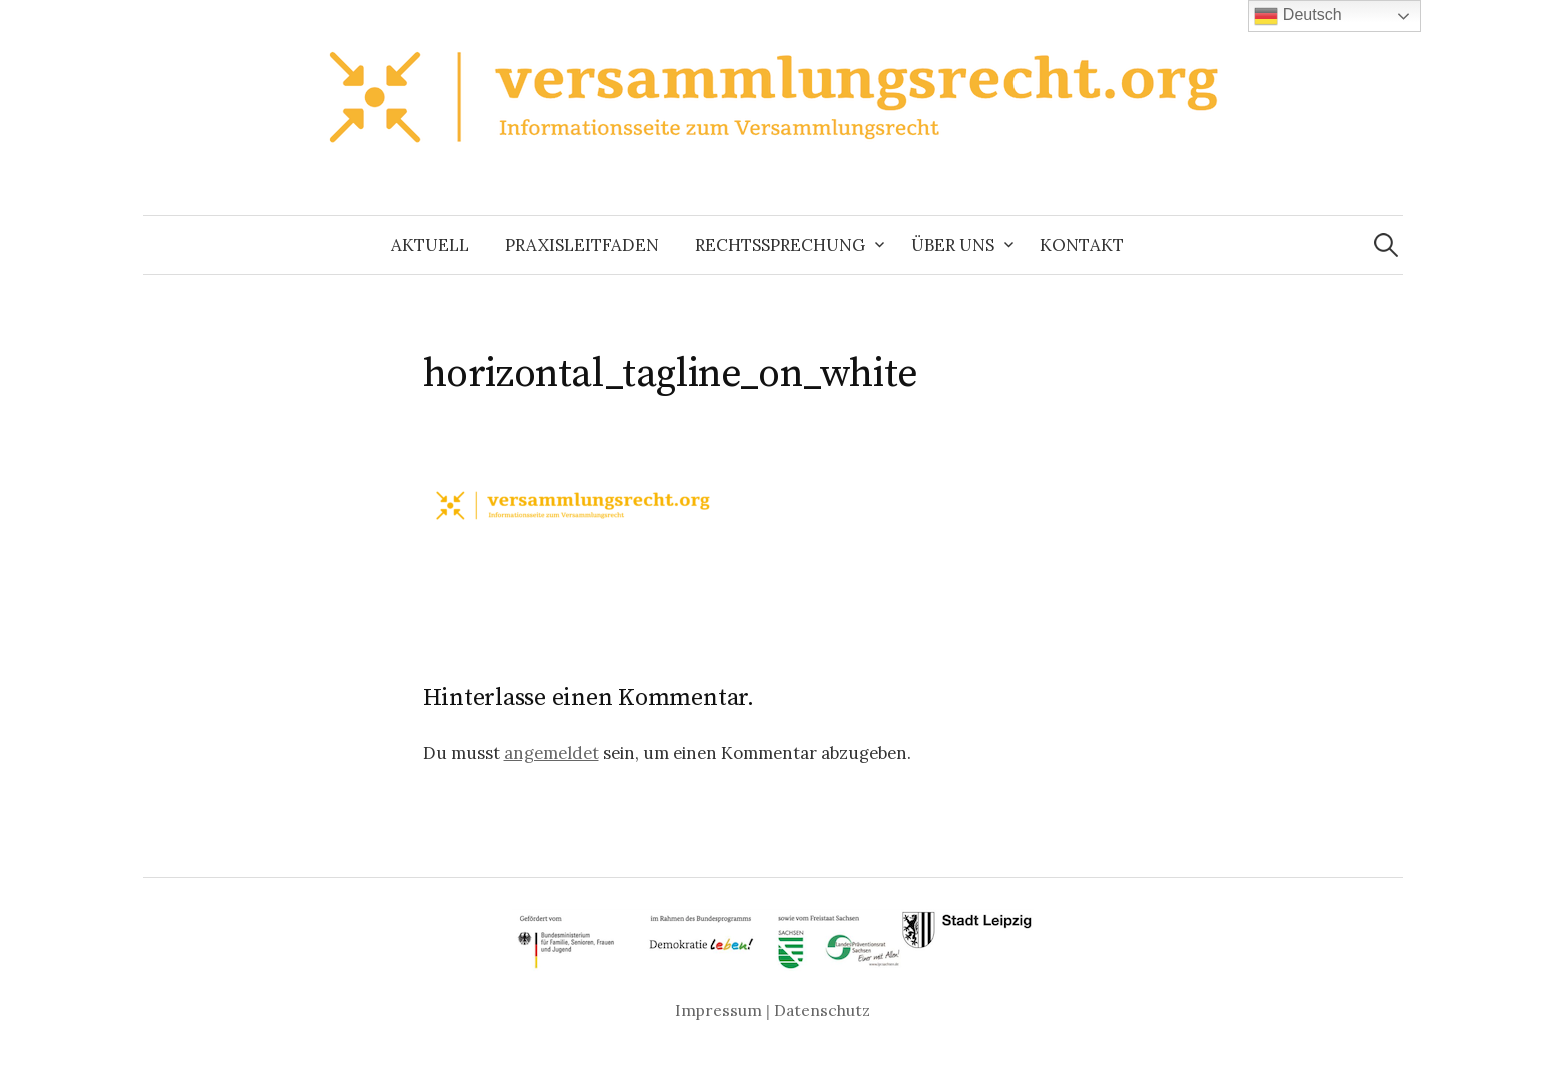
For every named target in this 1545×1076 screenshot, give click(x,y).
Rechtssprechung (780, 245)
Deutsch (1297, 16)
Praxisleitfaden (582, 245)
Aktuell (430, 245)
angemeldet (551, 753)
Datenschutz (822, 1010)
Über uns (952, 245)
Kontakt (1082, 245)
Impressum (718, 1010)
